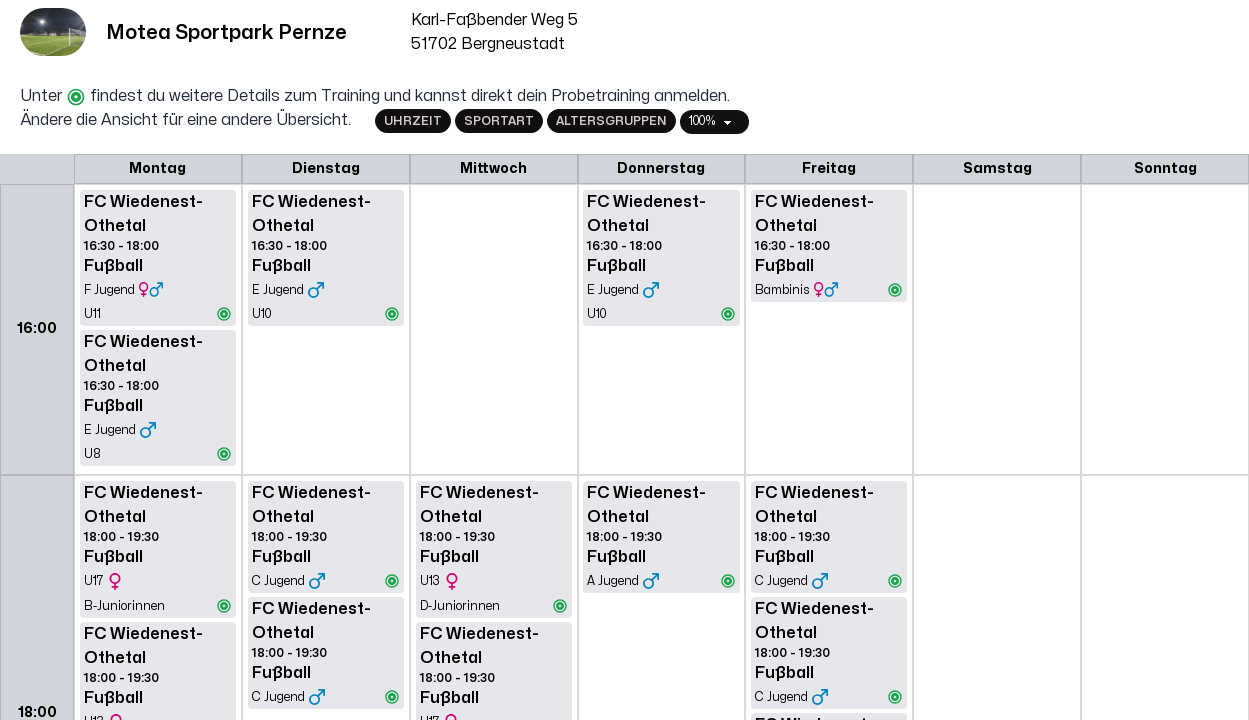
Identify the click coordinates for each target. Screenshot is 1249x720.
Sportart (499, 121)
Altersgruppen (611, 121)
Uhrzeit (413, 121)
